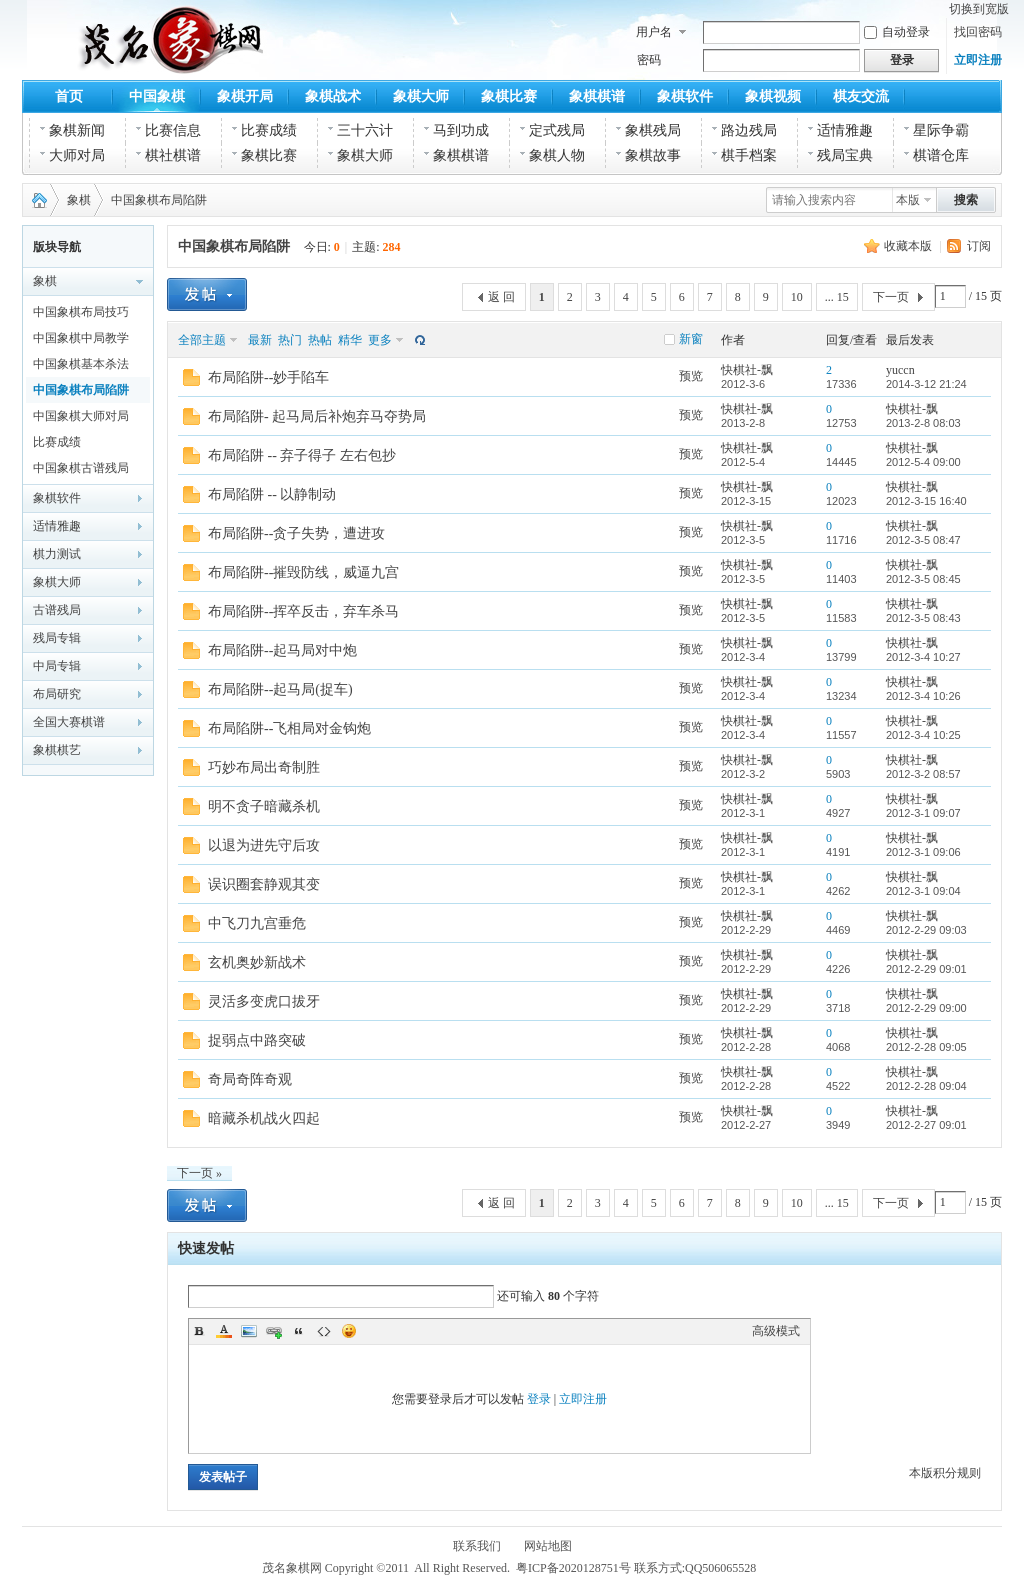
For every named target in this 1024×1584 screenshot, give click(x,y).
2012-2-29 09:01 (926, 969)
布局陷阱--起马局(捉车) (280, 689)
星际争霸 (941, 130)
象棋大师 (421, 96)
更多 (380, 340)
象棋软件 (685, 96)
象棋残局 (653, 130)
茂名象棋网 (35, 200)
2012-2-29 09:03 (926, 930)
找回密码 (978, 32)
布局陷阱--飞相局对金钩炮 (289, 728)
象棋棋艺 (57, 750)
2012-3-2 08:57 (923, 774)
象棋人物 (557, 155)
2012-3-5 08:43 (923, 618)
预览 (691, 376)
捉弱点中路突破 (257, 1040)
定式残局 (557, 130)
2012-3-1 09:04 (923, 891)
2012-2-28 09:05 (926, 1047)
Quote (299, 1331)
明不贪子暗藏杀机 (264, 806)
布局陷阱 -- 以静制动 (272, 494)
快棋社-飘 (747, 370)
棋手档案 (749, 155)
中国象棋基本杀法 (81, 364)
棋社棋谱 (173, 155)
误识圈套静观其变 (264, 884)
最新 (260, 340)
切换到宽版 (979, 9)
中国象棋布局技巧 (81, 312)
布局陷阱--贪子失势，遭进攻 (296, 533)
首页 (69, 96)
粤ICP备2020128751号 (573, 1568)
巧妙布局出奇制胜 (264, 767)
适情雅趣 (845, 130)
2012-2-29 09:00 (926, 1008)
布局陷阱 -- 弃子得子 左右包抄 (302, 455)
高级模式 (776, 1331)
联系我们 (477, 1546)
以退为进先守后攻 (264, 845)
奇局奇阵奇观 (250, 1079)
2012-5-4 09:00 (923, 462)
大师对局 (77, 155)
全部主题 (202, 340)
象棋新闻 (77, 130)
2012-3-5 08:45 (923, 579)
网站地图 (548, 1546)
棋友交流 (861, 96)
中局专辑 (57, 666)
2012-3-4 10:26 (923, 696)
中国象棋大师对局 (81, 416)
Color (224, 1331)
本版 (908, 200)
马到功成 (461, 130)
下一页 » (199, 1173)
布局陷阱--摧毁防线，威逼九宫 (303, 572)
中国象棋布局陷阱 (159, 200)
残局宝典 (845, 155)
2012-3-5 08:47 (923, 540)
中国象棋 (157, 96)
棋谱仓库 (941, 155)
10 (797, 297)
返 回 (501, 297)
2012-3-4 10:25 (923, 735)
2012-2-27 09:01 (926, 1125)
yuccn (900, 370)
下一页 (891, 297)
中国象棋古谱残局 (81, 468)
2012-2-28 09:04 (926, 1086)
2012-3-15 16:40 (926, 501)
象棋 (79, 200)
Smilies (349, 1331)
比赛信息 (173, 130)
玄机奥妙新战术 (257, 962)
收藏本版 (908, 246)
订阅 (979, 246)
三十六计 (365, 130)
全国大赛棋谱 (69, 722)
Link (274, 1331)
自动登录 (897, 32)
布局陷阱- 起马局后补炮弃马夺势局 (317, 416)
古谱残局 (57, 610)
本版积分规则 (945, 1473)
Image (249, 1331)
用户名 (654, 32)
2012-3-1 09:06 (923, 852)
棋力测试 (57, 554)
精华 (350, 340)
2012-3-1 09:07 (923, 813)
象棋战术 (333, 96)
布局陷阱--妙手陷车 (268, 377)
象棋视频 (773, 96)
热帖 (320, 340)
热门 (290, 340)
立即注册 (978, 60)
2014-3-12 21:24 (926, 384)
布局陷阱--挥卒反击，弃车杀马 (303, 611)
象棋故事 (653, 155)
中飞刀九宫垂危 (257, 923)
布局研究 (57, 694)
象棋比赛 (509, 96)
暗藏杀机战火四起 (264, 1118)
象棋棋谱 (597, 96)
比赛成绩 (269, 130)
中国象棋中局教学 (81, 338)
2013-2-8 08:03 (923, 423)
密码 (649, 60)
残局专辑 (57, 638)
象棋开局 (245, 96)
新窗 (691, 339)
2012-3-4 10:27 (923, 657)
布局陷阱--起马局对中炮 (282, 650)
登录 (539, 1399)
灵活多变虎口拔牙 (264, 1001)
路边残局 (749, 130)
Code (324, 1331)
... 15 (837, 297)
